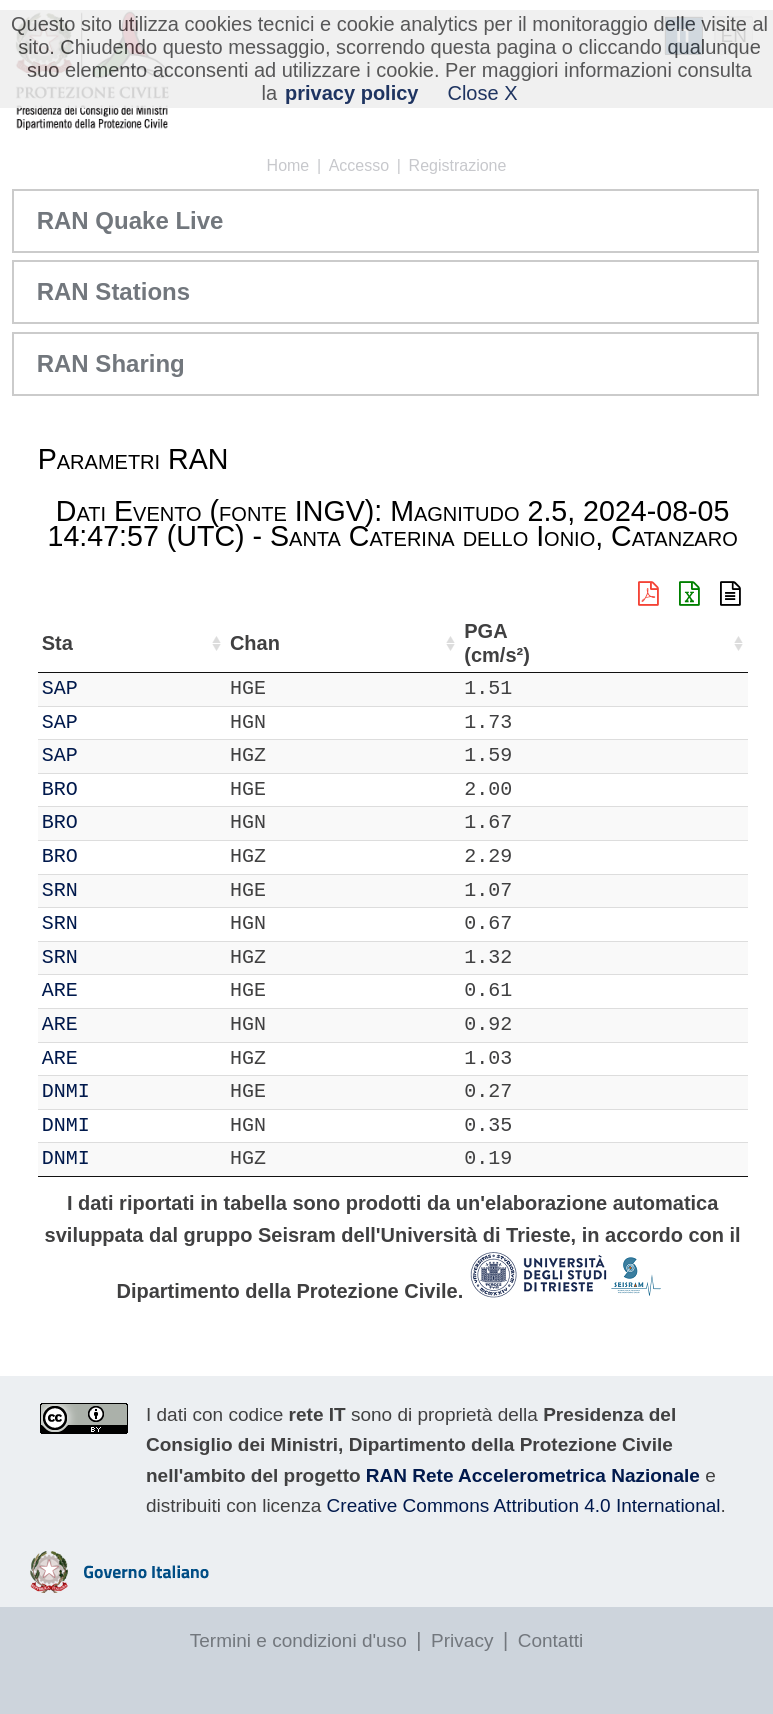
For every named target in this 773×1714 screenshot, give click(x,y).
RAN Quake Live (130, 220)
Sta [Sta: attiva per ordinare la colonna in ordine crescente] (116, 643)
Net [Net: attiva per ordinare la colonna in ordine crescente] (58, 643)
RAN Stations (113, 291)
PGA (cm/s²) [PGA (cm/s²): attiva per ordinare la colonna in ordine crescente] (688, 643)
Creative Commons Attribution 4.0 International (524, 1505)
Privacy (462, 1640)
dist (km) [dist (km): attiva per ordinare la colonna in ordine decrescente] (605, 643)
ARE (119, 990)
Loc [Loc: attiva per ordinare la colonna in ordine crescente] (262, 643)
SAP (119, 688)
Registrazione (458, 165)
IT (54, 688)
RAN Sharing (111, 363)
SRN (119, 890)
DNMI (125, 1091)
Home (288, 165)
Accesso (359, 165)
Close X (482, 93)
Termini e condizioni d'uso (298, 1640)
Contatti (550, 1640)
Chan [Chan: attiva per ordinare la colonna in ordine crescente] (189, 643)
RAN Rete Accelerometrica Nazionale (533, 1475)
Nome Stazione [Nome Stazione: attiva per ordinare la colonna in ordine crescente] (378, 643)
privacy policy (351, 93)
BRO (119, 789)
